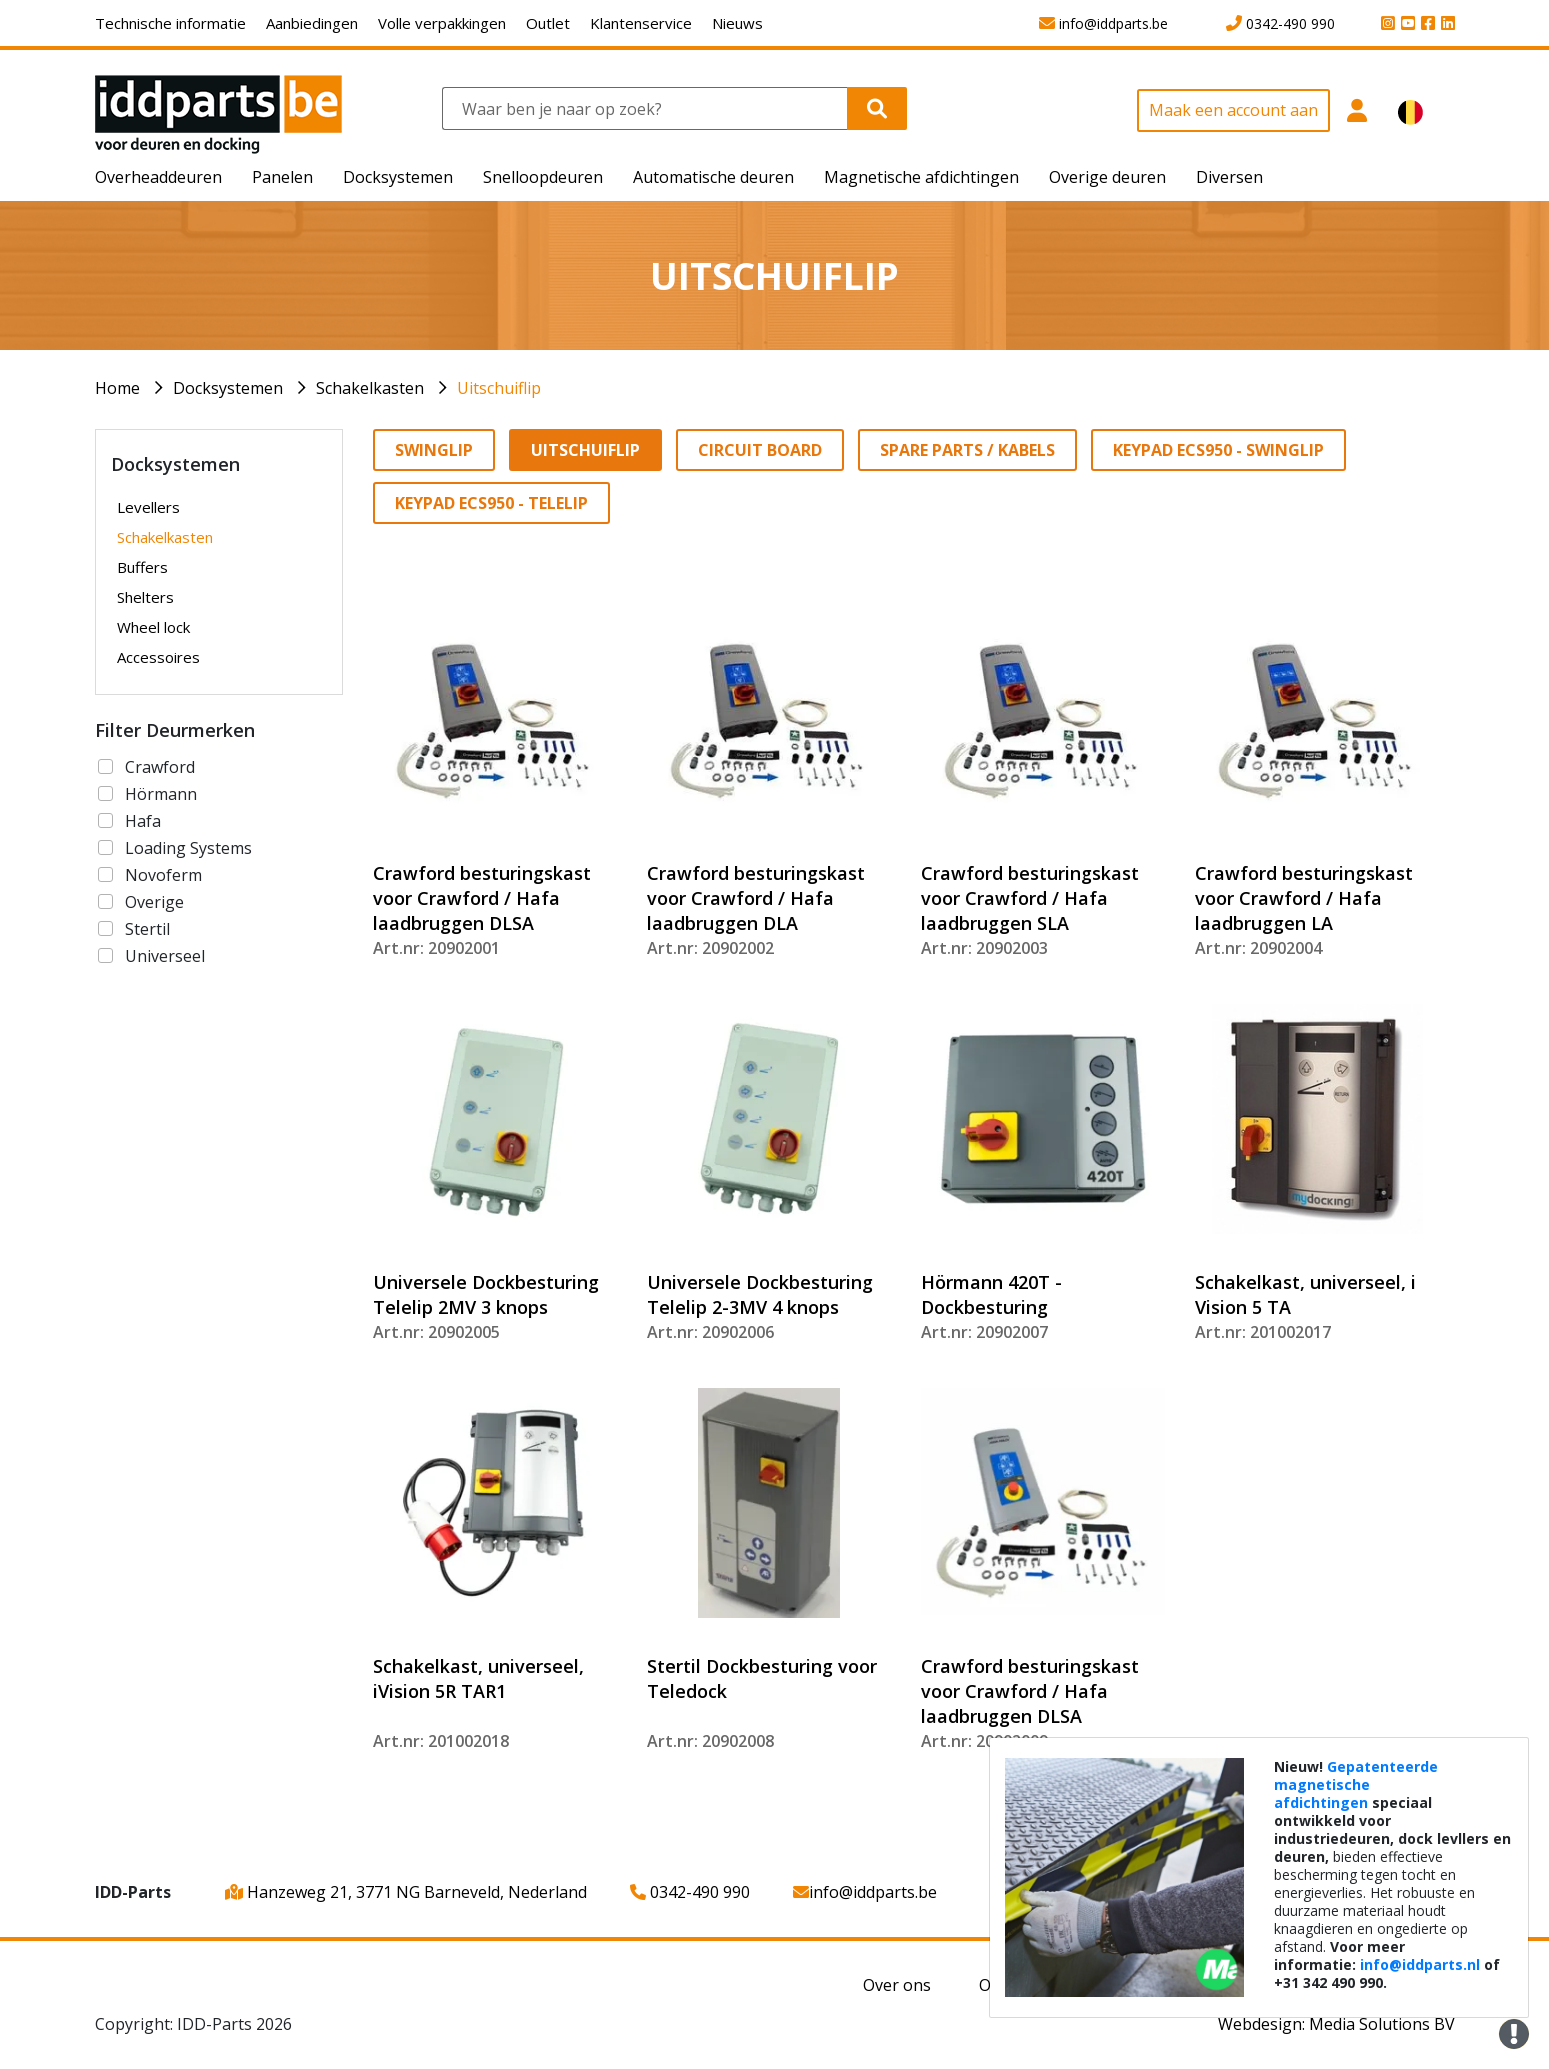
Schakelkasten (370, 388)
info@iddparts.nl (1420, 1964)
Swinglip (434, 450)
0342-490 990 (690, 1892)
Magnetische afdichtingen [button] (921, 177)
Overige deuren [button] (1107, 177)
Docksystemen (228, 388)
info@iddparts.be (865, 1892)
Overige (154, 902)
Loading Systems (188, 848)
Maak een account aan (1233, 110)
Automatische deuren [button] (713, 177)
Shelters (145, 597)
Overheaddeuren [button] (158, 177)
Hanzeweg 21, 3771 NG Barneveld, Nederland (406, 1892)
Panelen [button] (282, 177)
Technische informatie (170, 23)
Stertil (147, 929)
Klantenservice (641, 23)
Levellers (148, 507)
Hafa (143, 821)
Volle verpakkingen (442, 23)
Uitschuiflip (499, 388)
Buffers (142, 567)
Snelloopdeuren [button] (543, 177)
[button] (1356, 121)
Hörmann (161, 794)
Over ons (897, 1985)
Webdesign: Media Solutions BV (1336, 2024)
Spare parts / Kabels (967, 450)
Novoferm (163, 875)
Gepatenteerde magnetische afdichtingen (1356, 1784)
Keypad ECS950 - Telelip (491, 503)
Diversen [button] (1229, 177)
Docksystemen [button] (398, 177)
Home (117, 388)
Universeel (165, 956)
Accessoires (158, 657)
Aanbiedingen (312, 23)
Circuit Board (760, 450)
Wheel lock (153, 627)
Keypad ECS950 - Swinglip (1218, 450)
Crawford (160, 767)
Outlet (548, 23)
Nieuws (737, 23)
